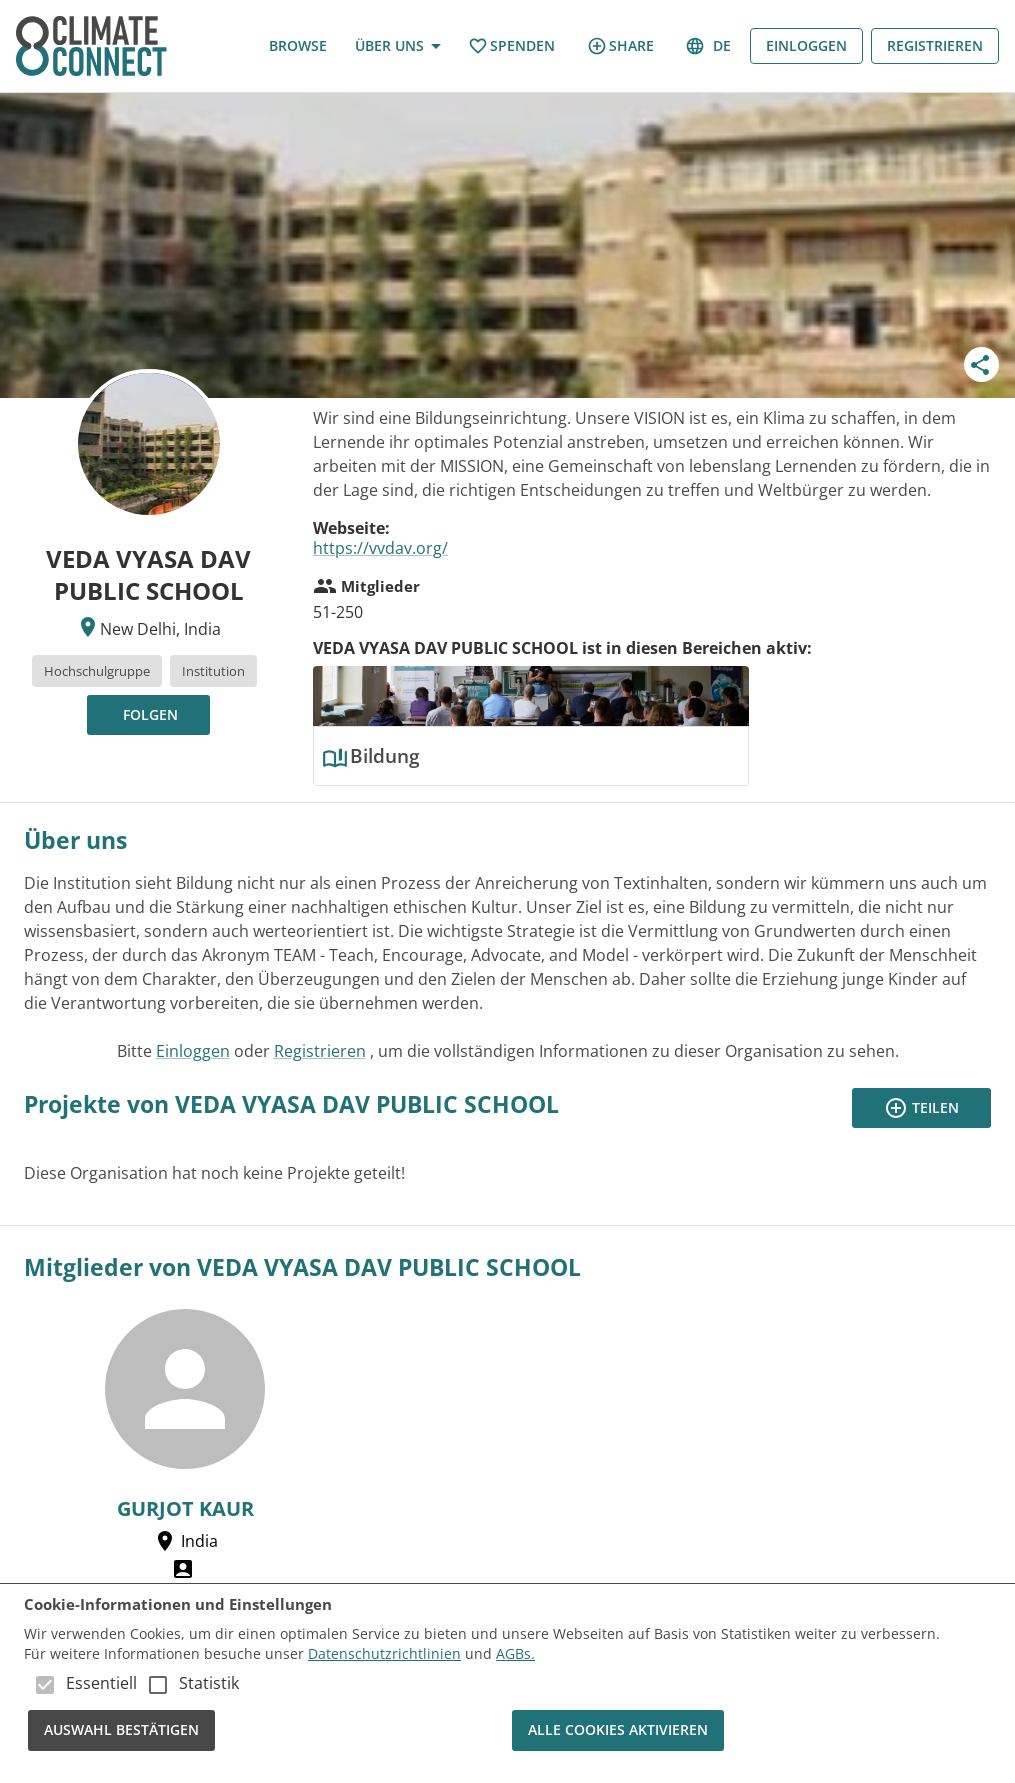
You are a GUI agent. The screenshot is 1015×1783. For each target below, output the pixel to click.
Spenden (511, 46)
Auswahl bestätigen (121, 1730)
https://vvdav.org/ (380, 548)
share (620, 46)
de (710, 46)
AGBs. (515, 1653)
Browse (298, 46)
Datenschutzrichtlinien (384, 1653)
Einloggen (806, 46)
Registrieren (935, 46)
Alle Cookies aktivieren (618, 1730)
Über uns (397, 46)
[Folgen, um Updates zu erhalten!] (148, 715)
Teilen (921, 1108)
